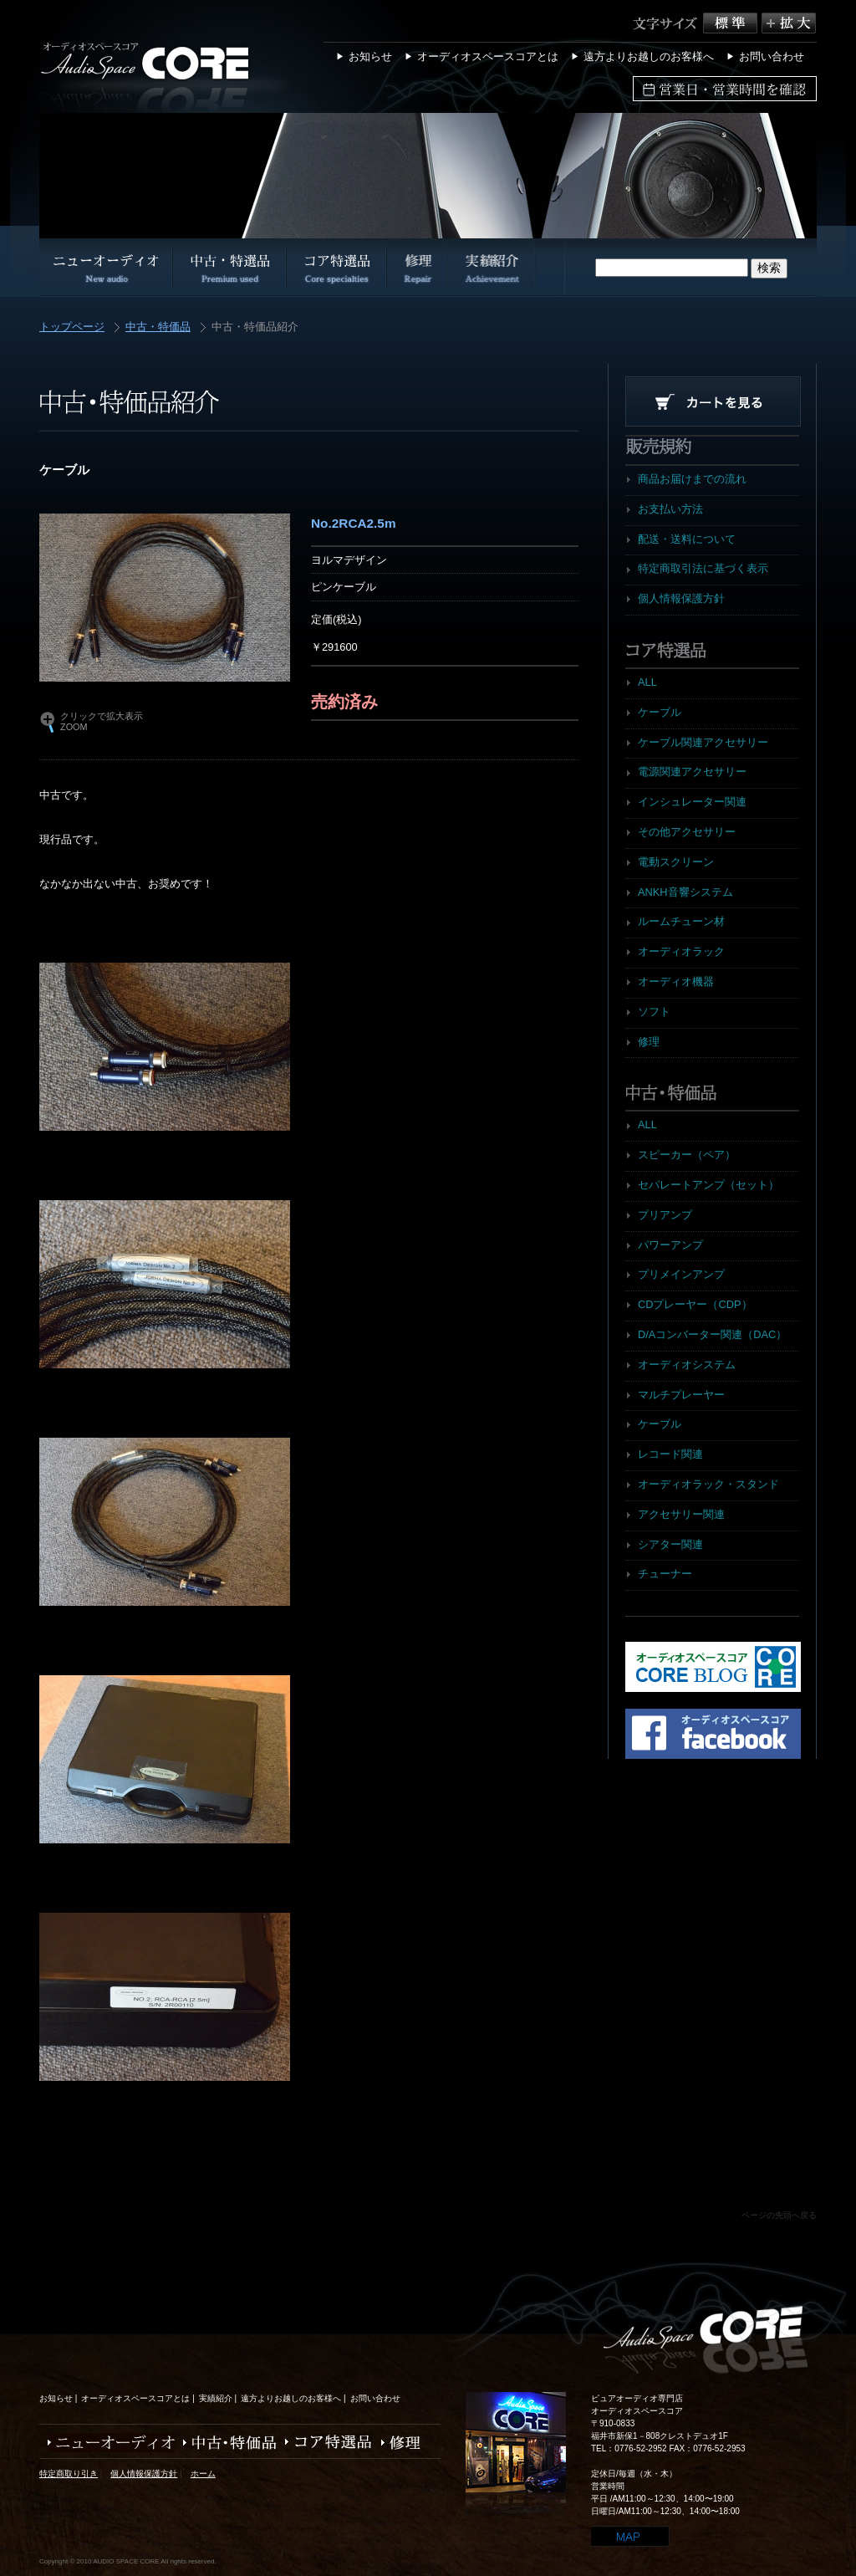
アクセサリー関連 (681, 1514)
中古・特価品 (158, 327)
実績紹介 (215, 2398)
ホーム (203, 2473)
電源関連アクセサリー (692, 771)
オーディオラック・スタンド (708, 1484)
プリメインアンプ (681, 1274)
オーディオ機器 (676, 981)
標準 (732, 23)
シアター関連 (670, 1544)
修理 (649, 1041)
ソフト (654, 1011)
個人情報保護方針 (681, 598)
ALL (647, 682)
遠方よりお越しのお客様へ (648, 56)
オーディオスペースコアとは (487, 56)
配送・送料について (687, 539)
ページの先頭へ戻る (779, 2215)
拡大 (789, 23)
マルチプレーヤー (681, 1394)
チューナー (665, 1573)
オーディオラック (681, 951)
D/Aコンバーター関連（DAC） (712, 1334)
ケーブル (659, 712)
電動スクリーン (676, 862)
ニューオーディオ (107, 2442)
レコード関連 (670, 1454)
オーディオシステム (687, 1364)
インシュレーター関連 (692, 801)
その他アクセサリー (687, 831)
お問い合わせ (771, 56)
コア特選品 (325, 2442)
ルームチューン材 (681, 921)
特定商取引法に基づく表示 (703, 568)
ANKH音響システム (685, 892)
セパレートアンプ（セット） (708, 1184)
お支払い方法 (670, 509)
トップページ (71, 327)
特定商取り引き (68, 2473)
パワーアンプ (670, 1245)
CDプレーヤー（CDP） (695, 1304)
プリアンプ (665, 1215)
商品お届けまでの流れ (692, 479)
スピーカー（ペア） (687, 1154)
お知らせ (370, 56)
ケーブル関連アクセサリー (703, 742)
